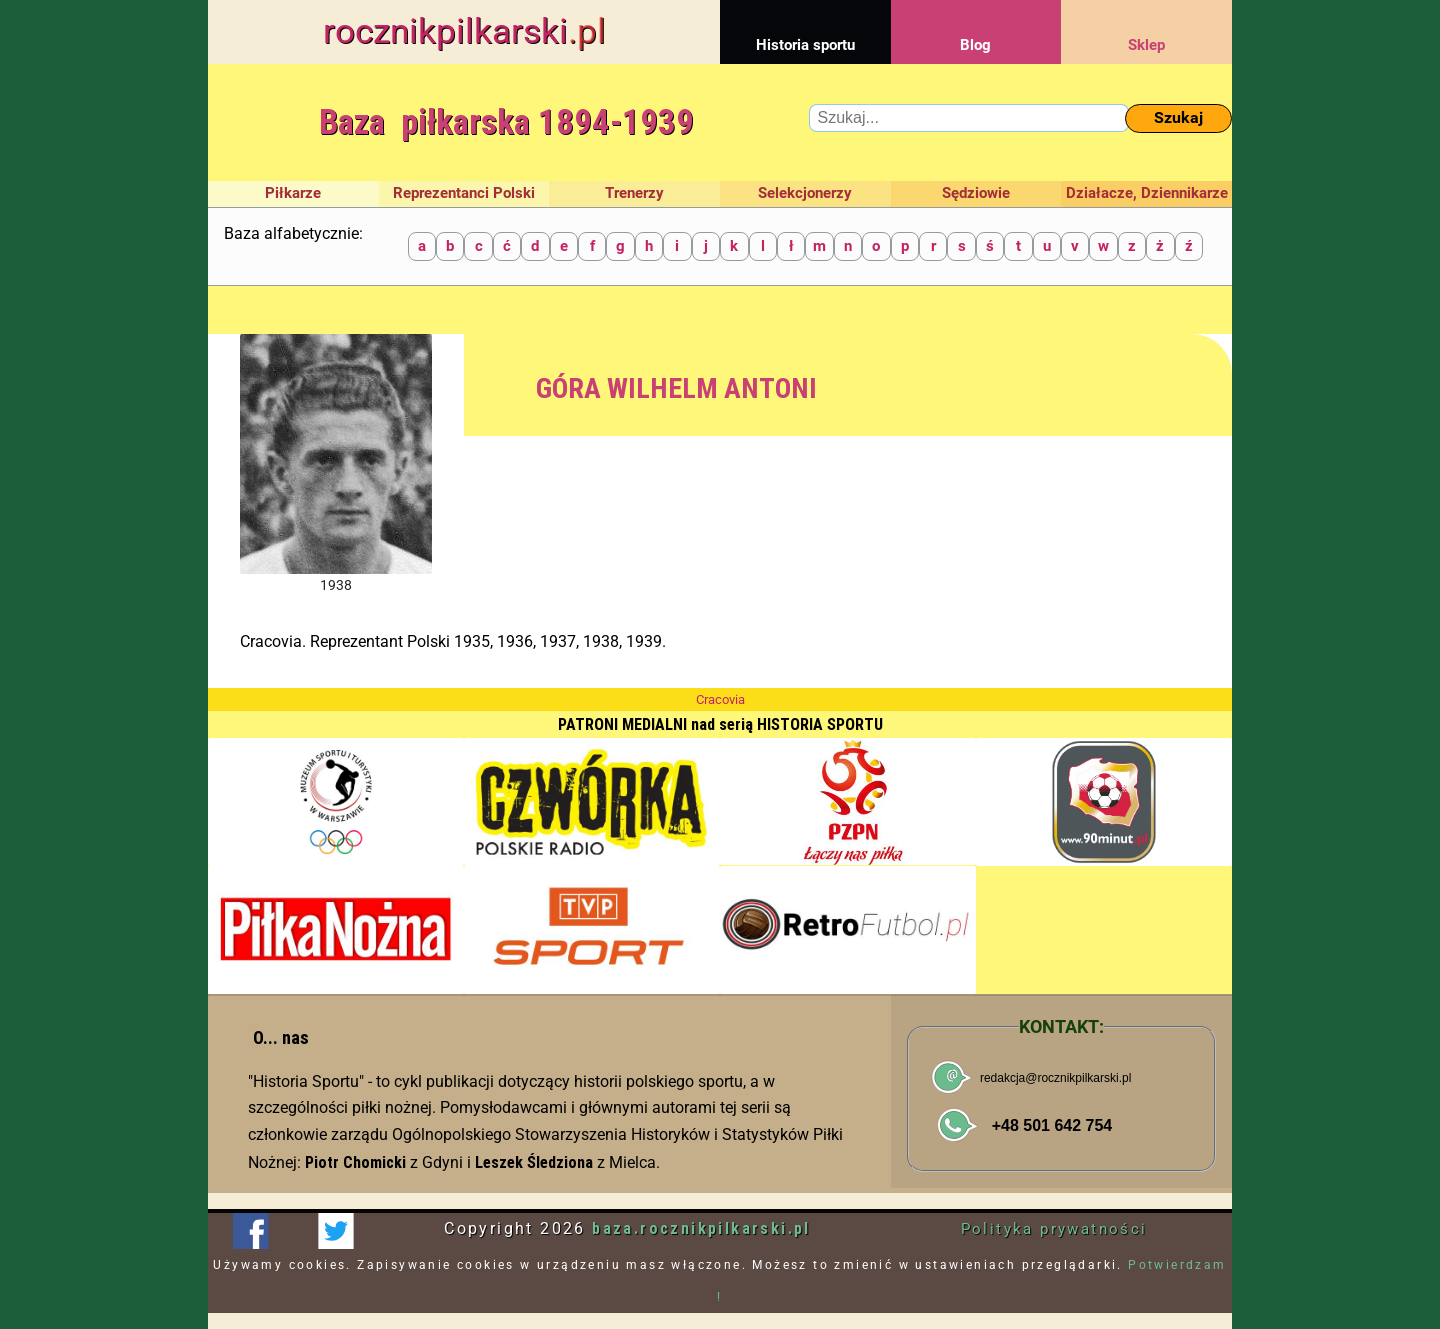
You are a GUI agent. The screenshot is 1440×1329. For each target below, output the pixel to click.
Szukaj (1178, 117)
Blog (976, 27)
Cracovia (720, 699)
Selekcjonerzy (805, 193)
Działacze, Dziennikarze (1147, 193)
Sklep (1146, 27)
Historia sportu (805, 27)
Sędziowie (976, 193)
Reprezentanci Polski (464, 193)
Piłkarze (293, 193)
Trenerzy (634, 193)
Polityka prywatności (1054, 1229)
